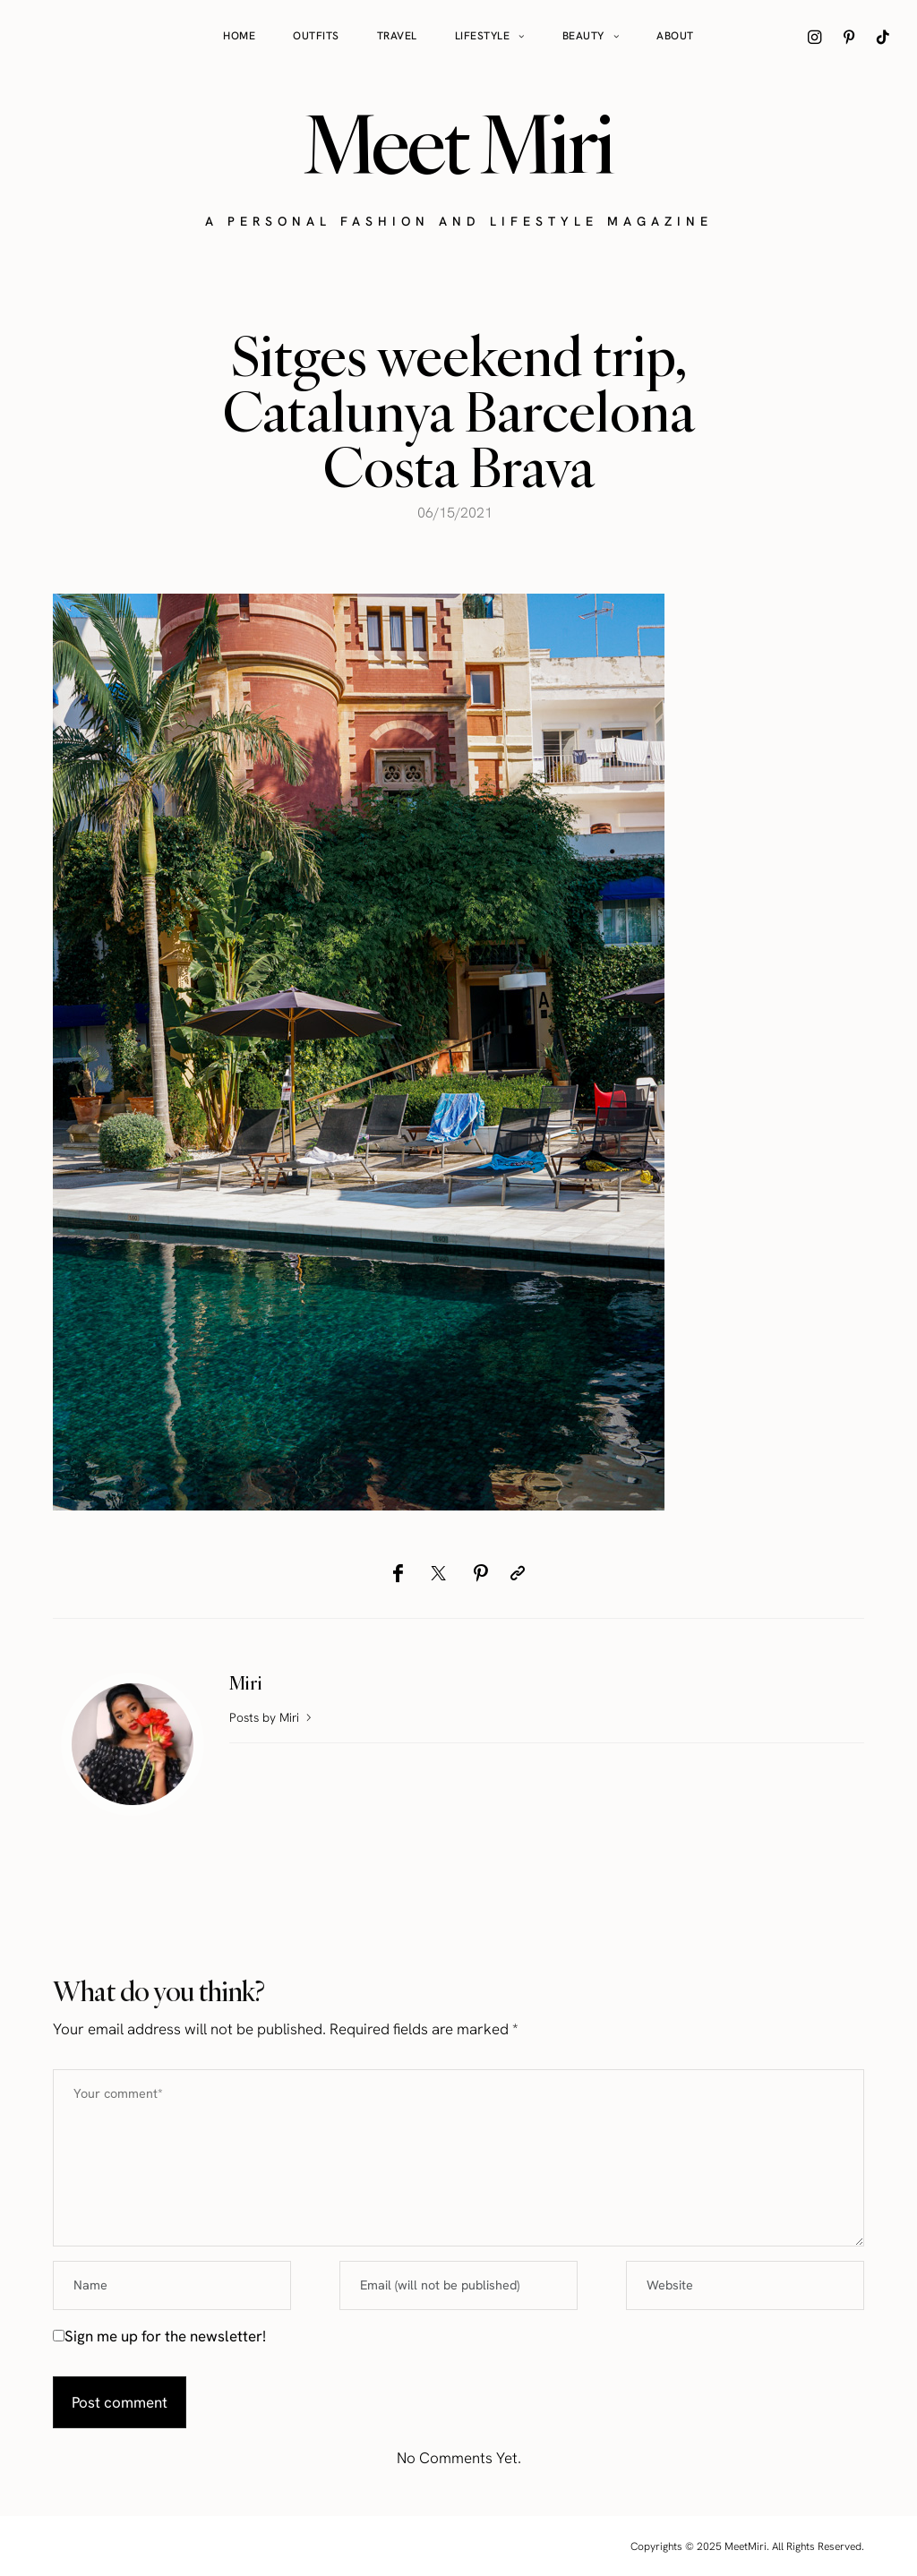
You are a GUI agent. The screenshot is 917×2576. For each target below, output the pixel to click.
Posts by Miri (272, 1717)
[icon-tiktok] (883, 37)
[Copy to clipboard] (518, 1573)
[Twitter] (438, 1573)
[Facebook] (398, 1573)
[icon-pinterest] (849, 37)
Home (239, 36)
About (675, 36)
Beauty (583, 36)
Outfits (316, 36)
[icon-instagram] (815, 37)
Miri (245, 1683)
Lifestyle (482, 36)
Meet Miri (458, 144)
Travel (397, 36)
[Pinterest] (480, 1573)
